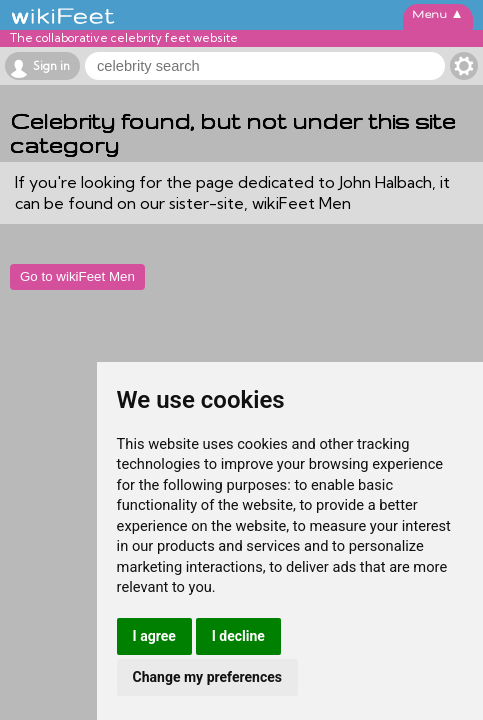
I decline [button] (238, 636)
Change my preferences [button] (207, 677)
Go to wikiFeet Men (77, 276)
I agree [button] (154, 636)
